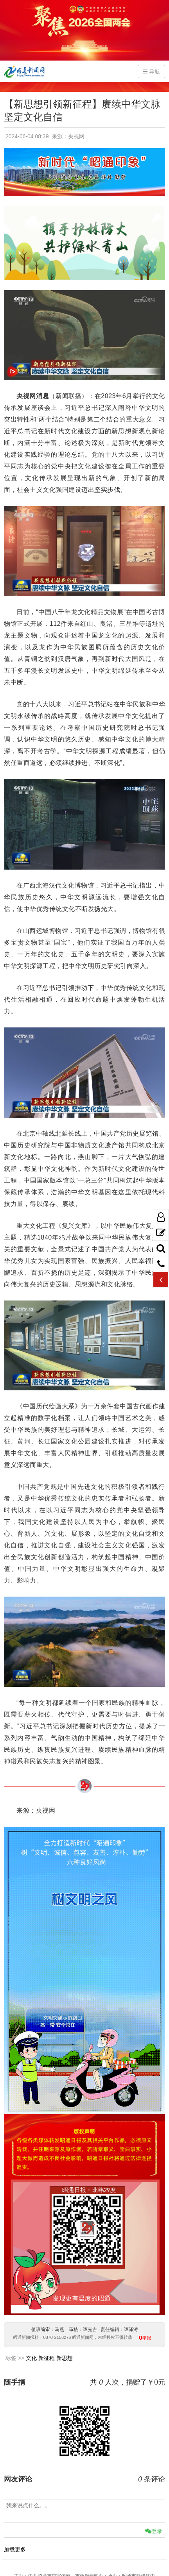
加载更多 (15, 2549)
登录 (153, 2531)
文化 (31, 2358)
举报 (146, 2338)
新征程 (46, 2358)
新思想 (64, 2358)
